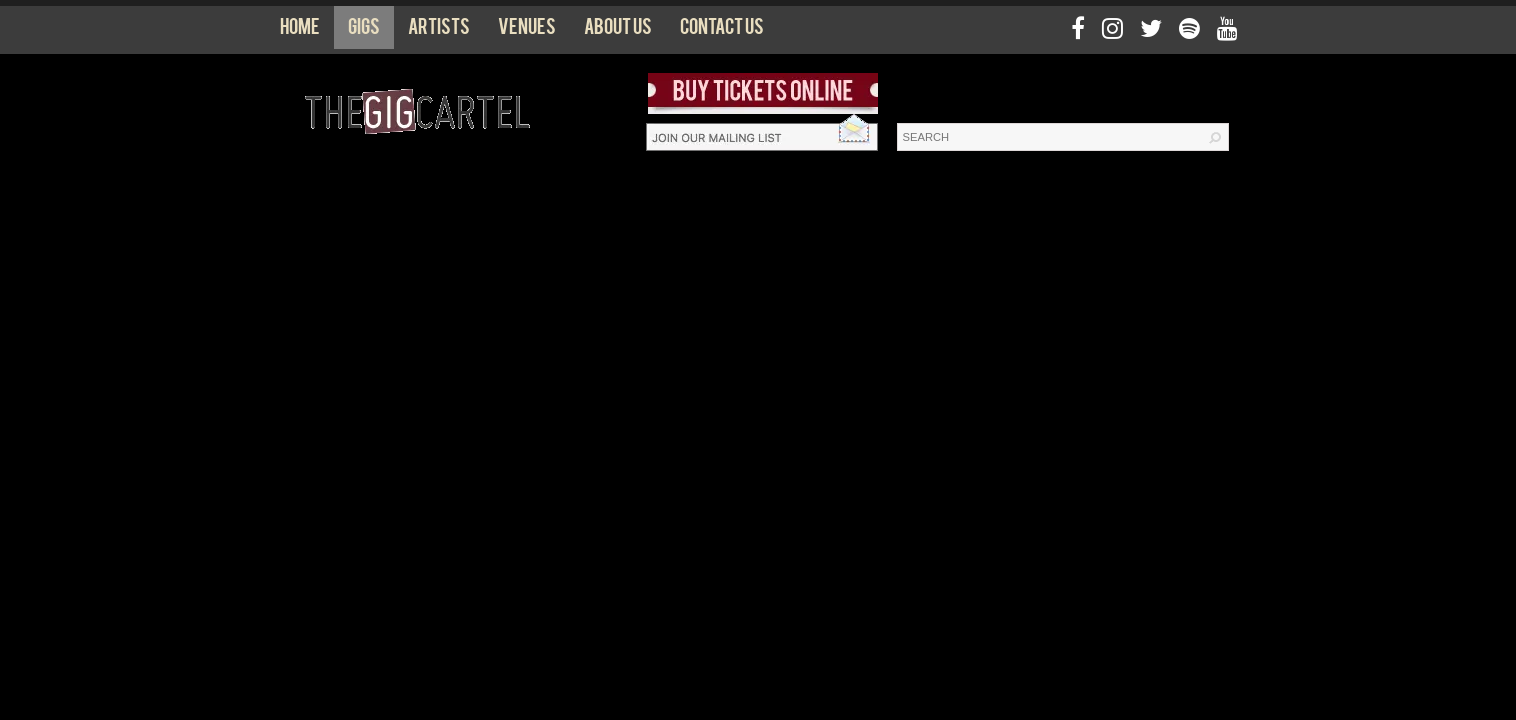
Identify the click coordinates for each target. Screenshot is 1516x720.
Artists (439, 31)
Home (300, 31)
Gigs (364, 31)
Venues (527, 31)
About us (618, 31)
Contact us (722, 31)
